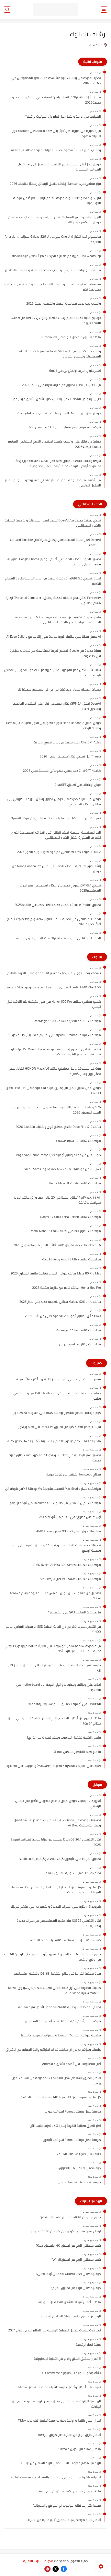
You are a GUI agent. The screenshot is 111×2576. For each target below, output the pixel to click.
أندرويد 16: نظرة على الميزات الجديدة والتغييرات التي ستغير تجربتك (55, 1906)
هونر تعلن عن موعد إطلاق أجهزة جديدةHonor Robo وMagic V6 (58, 1155)
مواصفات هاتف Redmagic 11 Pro (78, 1330)
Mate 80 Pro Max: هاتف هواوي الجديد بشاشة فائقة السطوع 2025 (55, 1273)
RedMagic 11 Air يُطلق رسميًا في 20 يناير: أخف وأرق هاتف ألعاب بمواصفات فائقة (57, 1200)
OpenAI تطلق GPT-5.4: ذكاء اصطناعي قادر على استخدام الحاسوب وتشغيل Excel (56, 706)
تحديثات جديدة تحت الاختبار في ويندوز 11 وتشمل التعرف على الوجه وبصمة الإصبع (55, 1548)
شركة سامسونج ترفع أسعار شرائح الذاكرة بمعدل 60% (65, 427)
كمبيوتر (96, 1363)
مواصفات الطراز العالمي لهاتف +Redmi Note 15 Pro (65, 1231)
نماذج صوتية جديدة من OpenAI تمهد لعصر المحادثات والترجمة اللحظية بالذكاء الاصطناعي (53, 523)
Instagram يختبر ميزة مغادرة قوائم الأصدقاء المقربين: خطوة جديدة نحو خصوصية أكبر (52, 287)
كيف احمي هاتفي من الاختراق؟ (79, 2168)
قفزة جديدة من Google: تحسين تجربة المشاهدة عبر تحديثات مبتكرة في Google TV (55, 653)
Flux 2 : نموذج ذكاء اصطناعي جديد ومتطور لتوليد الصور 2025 (59, 852)
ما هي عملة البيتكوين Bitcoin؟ (79, 2449)
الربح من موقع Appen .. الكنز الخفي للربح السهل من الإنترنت (60, 2463)
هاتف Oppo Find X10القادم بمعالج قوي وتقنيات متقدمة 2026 (58, 1126)
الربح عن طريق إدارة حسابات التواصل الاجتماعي (69, 2316)
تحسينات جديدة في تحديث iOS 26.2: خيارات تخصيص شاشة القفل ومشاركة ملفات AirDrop (57, 1823)
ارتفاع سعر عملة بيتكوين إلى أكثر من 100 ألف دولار (66, 2231)
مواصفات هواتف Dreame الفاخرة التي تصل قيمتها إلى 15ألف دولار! (54, 1035)
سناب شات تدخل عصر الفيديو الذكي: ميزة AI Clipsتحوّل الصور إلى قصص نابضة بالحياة (52, 672)
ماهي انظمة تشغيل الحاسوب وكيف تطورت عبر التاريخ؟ (64, 1737)
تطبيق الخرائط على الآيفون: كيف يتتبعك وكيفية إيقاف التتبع (60, 1858)
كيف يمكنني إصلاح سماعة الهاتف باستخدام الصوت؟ (65, 1940)
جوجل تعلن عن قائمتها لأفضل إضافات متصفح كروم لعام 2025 (59, 413)
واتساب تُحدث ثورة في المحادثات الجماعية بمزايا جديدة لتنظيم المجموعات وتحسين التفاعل (59, 354)
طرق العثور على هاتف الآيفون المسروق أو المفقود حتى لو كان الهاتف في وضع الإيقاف (52, 1957)
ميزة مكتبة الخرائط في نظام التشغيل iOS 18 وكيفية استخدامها (57, 1973)
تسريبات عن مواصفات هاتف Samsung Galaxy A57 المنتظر (61, 1169)
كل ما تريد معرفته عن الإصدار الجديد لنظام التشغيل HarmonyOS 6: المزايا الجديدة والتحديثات (55, 1890)
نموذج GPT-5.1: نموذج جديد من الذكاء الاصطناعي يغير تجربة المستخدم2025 (60, 888)
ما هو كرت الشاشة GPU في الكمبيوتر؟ (74, 1612)
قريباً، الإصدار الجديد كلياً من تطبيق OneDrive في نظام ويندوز (59, 1427)
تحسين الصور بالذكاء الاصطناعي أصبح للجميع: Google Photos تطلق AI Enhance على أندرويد (54, 561)
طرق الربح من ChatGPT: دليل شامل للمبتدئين (70, 2217)
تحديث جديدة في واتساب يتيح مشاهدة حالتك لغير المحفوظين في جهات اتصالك (56, 80)
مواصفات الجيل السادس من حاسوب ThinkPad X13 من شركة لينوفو (55, 1503)
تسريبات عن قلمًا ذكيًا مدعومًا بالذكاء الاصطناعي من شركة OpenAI (56, 818)
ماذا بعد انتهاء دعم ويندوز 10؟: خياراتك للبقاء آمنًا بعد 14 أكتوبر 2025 (54, 1441)
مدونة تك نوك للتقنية (38, 2561)
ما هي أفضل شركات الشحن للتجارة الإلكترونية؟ (69, 2302)
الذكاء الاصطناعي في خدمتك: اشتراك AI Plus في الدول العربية (58, 938)
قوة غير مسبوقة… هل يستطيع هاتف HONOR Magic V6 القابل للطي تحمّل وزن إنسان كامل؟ (54, 1071)
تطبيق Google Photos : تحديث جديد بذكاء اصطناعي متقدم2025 (57, 904)
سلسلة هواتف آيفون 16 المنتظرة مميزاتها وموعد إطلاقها (61, 2035)
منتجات (97, 957)
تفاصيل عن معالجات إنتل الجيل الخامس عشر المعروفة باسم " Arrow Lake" (55, 1595)
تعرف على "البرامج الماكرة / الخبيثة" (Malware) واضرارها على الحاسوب (53, 1765)
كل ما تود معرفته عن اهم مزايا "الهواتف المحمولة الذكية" (61, 2097)
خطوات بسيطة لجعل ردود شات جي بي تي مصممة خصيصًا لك (59, 689)
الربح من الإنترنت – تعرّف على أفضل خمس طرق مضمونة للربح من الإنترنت (56, 2404)
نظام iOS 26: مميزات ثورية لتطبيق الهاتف (72, 1873)
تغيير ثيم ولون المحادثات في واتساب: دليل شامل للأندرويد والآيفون (56, 399)
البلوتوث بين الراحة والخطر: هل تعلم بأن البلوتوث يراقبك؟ (63, 116)
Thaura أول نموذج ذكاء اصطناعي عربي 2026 (70, 756)
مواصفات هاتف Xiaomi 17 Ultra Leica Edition (70, 1217)
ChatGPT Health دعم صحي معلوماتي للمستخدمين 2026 (62, 770)
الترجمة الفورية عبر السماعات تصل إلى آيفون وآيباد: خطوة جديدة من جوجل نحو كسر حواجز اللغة (54, 220)
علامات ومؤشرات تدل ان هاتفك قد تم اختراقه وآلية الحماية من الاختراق (53, 2049)
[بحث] (7, 9)
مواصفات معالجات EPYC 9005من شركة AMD (70, 1578)
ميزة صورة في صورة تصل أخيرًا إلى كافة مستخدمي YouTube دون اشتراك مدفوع (56, 133)
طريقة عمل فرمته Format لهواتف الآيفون (72, 2139)
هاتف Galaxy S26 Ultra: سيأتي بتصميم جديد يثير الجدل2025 (60, 1301)
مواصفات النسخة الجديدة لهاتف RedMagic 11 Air (67, 1021)
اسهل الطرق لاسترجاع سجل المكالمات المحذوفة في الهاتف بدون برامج (56, 2080)
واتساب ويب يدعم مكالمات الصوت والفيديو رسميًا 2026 (63, 303)
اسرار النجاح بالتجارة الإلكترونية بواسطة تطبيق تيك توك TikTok (59, 2420)
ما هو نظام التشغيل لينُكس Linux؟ (77, 1751)
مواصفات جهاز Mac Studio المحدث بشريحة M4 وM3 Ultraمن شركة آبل (53, 1488)
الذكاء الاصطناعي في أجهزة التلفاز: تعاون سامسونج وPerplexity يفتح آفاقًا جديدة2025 (54, 921)
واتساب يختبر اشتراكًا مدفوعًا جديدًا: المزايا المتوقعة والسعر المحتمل (55, 150)
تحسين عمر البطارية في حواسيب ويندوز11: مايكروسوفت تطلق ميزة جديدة (55, 1457)
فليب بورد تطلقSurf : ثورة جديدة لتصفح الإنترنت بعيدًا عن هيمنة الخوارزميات (57, 200)
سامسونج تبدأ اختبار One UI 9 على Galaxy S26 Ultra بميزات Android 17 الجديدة (53, 239)
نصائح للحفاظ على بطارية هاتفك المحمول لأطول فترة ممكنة (59, 2007)
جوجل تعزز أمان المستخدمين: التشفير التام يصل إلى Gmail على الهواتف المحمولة (58, 167)
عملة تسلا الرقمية (88, 2344)
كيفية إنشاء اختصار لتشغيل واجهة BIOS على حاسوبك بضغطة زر (57, 1412)
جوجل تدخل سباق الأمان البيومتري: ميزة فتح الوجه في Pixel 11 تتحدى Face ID (53, 1090)
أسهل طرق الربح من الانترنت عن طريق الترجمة (69, 2434)
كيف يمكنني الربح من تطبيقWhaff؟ (76, 2259)
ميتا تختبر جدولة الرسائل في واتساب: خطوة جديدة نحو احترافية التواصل (53, 270)
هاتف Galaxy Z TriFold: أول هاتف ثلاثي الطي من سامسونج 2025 (57, 1245)
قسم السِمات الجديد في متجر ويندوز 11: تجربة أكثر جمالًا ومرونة (58, 1379)
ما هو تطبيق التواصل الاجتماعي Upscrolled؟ (71, 337)
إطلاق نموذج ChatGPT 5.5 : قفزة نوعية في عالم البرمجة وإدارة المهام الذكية (53, 581)
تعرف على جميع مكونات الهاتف (79, 2154)
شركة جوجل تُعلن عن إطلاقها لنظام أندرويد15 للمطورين (63, 2021)
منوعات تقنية (92, 62)
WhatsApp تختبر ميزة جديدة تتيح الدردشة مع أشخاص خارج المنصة (56, 256)
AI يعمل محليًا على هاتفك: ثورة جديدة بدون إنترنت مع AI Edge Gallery (53, 636)
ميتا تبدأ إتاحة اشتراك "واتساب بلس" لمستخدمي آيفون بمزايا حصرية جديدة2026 (55, 100)
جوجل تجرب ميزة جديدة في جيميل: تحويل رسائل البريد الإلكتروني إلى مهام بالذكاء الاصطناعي (54, 801)
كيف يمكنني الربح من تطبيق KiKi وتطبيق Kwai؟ (68, 2245)
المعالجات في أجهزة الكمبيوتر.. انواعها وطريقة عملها (64, 1704)
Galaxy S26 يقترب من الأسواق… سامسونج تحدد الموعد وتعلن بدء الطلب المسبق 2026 (56, 1110)
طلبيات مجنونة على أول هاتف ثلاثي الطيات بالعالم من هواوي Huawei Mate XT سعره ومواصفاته (54, 1990)
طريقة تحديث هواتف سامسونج (79, 2182)
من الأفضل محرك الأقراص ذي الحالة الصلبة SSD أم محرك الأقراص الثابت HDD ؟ (53, 1629)
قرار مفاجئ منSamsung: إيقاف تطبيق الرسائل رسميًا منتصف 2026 (55, 183)
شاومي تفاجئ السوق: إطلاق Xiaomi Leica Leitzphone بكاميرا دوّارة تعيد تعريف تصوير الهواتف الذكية (55, 1052)
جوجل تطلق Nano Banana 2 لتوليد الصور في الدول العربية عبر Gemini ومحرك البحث (53, 725)
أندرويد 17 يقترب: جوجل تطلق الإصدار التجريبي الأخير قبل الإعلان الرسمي (58, 1803)
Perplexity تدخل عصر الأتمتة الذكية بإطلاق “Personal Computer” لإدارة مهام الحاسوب (53, 600)
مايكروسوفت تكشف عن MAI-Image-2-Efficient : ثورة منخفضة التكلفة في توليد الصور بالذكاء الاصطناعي (58, 620)
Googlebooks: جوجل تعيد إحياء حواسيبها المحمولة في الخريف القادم (54, 973)
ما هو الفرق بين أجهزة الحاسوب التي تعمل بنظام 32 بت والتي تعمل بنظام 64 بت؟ (54, 1721)
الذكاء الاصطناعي (90, 504)
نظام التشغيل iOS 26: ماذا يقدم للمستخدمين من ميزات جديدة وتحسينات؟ (59, 1923)
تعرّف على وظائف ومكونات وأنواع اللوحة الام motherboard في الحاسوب (58, 1687)
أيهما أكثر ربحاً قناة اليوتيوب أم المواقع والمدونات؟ (66, 2505)
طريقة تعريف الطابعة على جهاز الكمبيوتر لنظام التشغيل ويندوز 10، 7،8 (54, 1668)
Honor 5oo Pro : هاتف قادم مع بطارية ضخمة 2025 (66, 1287)
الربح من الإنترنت (91, 2201)
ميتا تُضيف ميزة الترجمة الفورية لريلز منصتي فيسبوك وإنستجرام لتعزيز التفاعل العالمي (53, 483)
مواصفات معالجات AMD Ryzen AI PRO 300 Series (67, 1564)
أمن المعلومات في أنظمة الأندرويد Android (71, 2064)
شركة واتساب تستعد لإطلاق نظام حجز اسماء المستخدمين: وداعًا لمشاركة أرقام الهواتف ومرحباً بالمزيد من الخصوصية (58, 463)
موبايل (97, 1784)
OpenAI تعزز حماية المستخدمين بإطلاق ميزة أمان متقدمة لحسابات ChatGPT (55, 542)
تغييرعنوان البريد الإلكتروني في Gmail (75, 370)
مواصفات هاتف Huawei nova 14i (78, 1140)
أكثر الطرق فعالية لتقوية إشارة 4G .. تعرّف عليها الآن (65, 2125)
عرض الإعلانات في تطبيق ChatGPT (78, 784)
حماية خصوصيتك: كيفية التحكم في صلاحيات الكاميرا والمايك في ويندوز (57, 1396)
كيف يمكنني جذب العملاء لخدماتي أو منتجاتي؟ (68, 2274)
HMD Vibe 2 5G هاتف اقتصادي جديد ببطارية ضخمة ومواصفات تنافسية (53, 987)
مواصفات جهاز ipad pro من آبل (80, 1344)
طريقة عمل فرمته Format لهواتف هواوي (72, 2111)
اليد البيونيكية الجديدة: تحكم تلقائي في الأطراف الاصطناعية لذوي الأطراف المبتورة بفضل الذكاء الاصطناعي (56, 835)
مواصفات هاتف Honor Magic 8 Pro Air (75, 1183)
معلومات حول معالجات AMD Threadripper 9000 (68, 1531)
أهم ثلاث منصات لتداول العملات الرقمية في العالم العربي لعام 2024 (54, 2330)
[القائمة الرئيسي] (104, 9)
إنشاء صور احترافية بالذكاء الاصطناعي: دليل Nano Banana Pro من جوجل (56, 868)
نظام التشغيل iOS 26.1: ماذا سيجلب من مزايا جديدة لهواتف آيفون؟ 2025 (56, 1842)
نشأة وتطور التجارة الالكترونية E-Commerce (71, 2373)
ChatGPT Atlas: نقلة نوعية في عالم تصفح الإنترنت (67, 742)
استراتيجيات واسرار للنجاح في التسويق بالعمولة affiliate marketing (56, 2477)
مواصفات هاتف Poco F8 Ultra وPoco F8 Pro (71, 1259)
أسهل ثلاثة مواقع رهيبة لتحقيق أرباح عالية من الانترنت (63, 2519)
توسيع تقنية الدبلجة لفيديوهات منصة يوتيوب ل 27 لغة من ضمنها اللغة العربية (55, 320)
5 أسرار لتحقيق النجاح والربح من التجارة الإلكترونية (67, 2358)
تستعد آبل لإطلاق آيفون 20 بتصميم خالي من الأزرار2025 (63, 1316)
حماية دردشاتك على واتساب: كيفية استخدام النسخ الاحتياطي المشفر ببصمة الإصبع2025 (54, 444)
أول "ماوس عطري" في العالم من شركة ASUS (70, 1517)
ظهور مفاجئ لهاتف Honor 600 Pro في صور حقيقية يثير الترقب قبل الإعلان (54, 1004)
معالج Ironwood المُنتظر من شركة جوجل (73, 1474)
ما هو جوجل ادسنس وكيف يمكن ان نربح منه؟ (70, 2491)
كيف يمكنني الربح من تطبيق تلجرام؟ (76, 2288)
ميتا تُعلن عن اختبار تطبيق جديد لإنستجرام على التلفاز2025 (61, 385)
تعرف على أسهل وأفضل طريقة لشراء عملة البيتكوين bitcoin (59, 2387)
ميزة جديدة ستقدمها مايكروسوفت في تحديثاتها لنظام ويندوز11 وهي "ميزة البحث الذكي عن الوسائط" (52, 1648)
